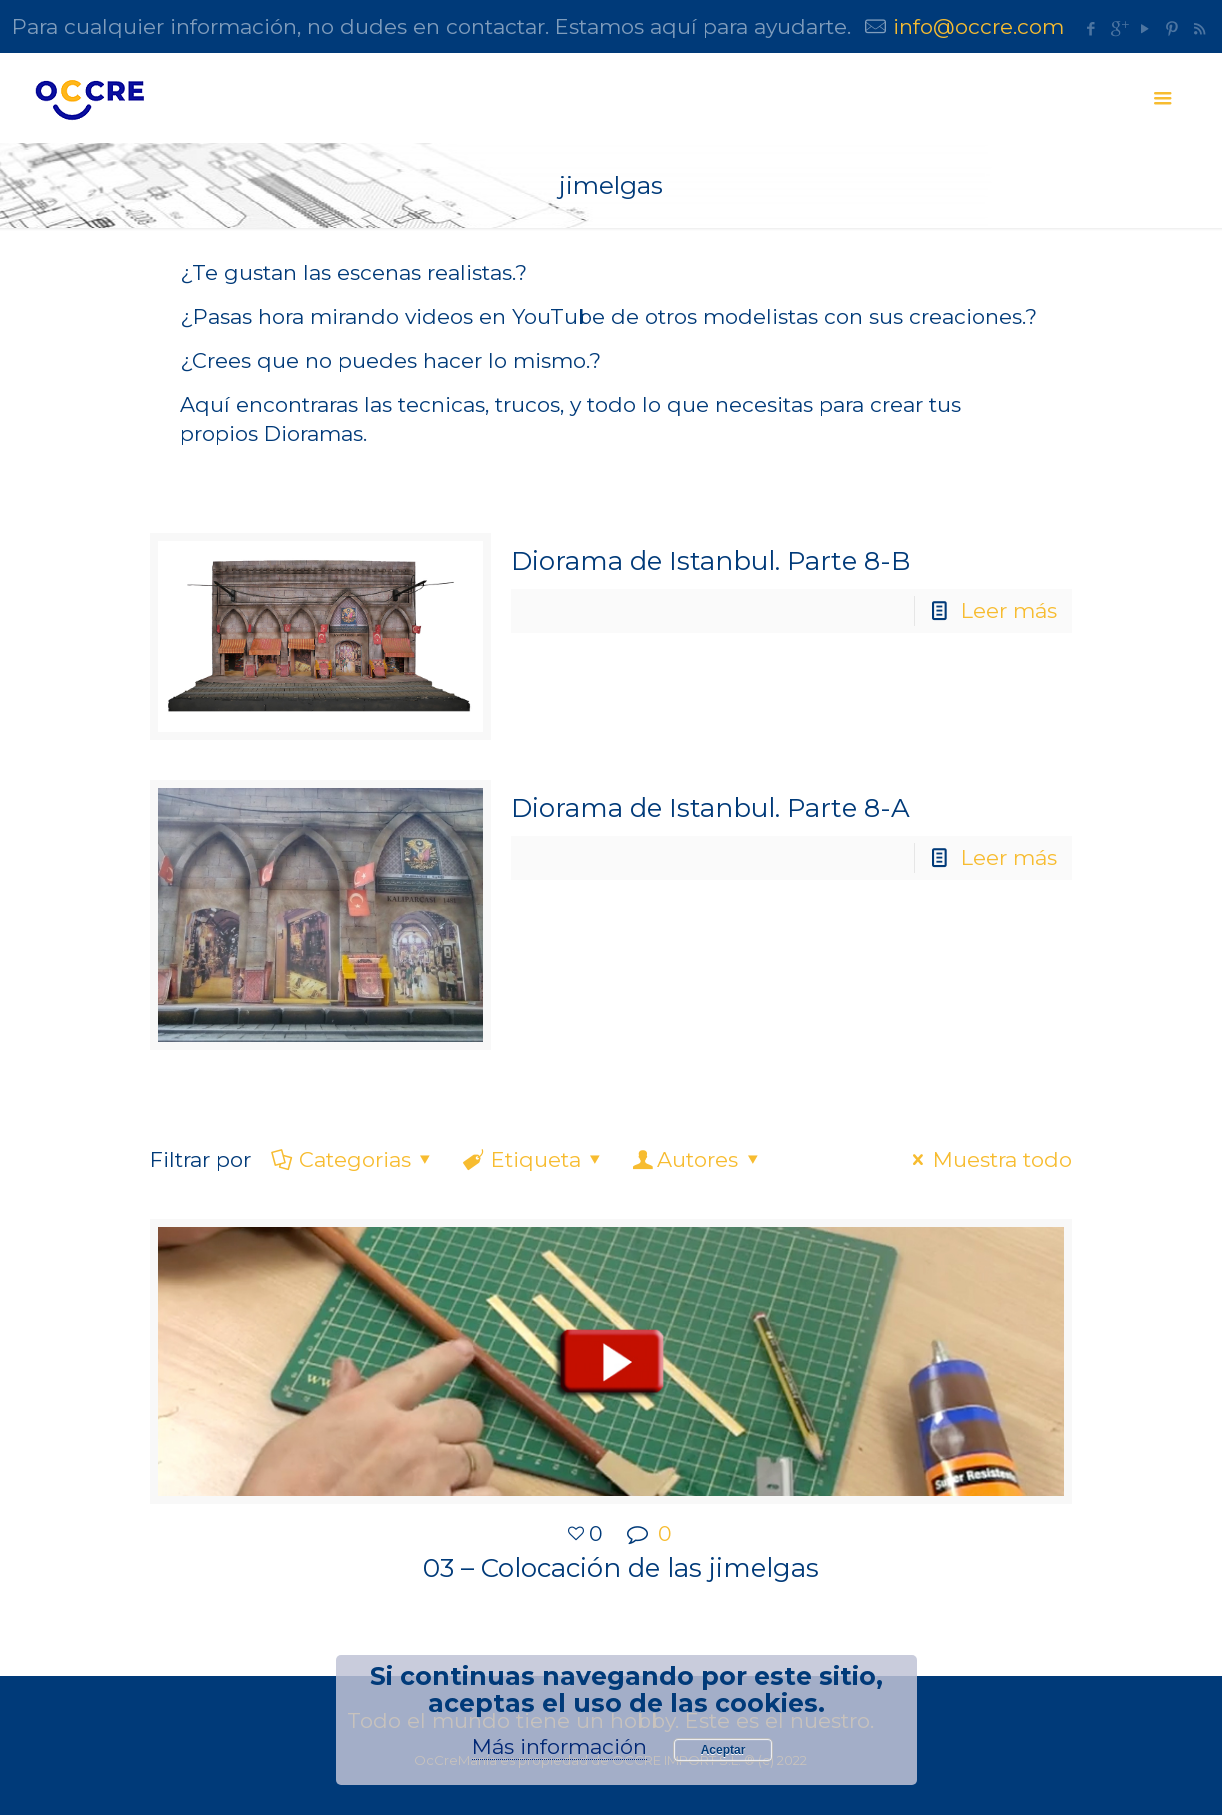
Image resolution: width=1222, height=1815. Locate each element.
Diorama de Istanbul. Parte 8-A (710, 808)
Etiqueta (534, 1159)
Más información (559, 1746)
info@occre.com (978, 26)
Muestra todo (987, 1159)
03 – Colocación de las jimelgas (621, 1568)
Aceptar (723, 1750)
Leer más (1009, 610)
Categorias (353, 1159)
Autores (698, 1159)
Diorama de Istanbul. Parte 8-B (710, 561)
